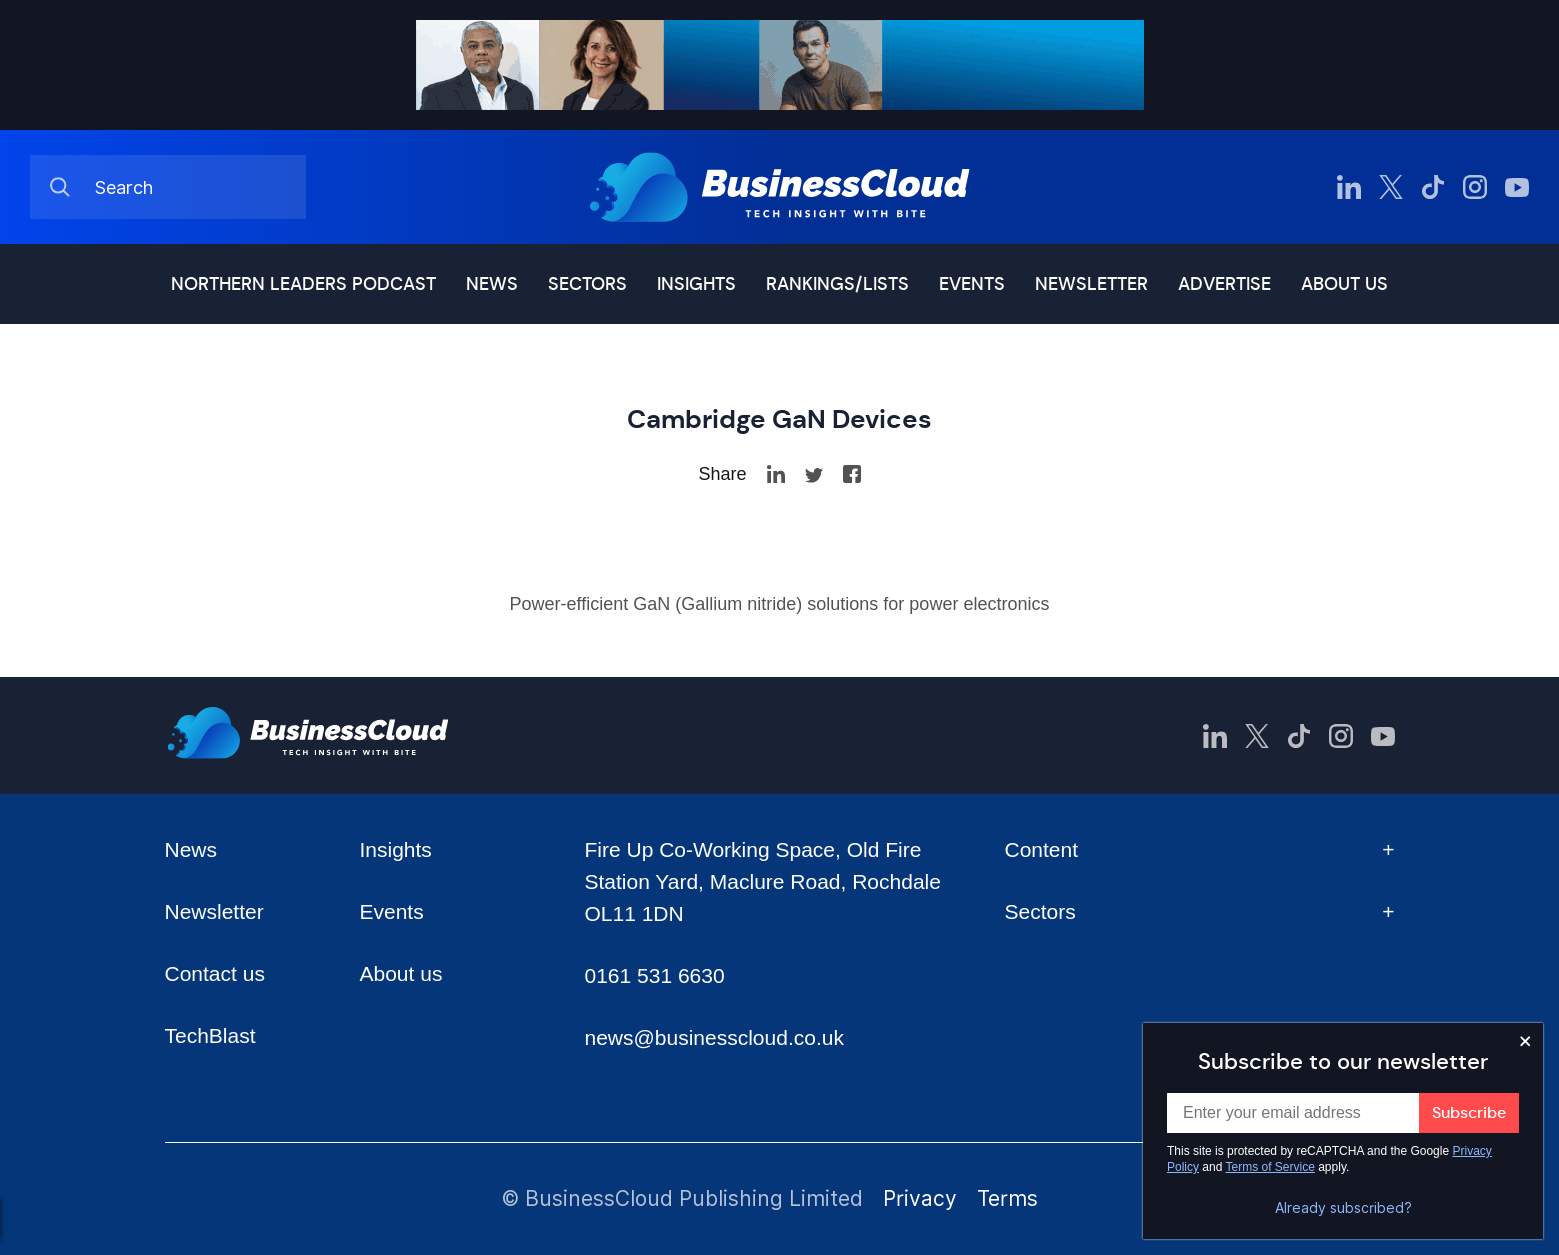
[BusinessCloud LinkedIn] (1349, 187)
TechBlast (210, 1035)
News (492, 284)
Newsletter (1091, 284)
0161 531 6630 (654, 975)
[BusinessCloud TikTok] (1433, 187)
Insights (696, 284)
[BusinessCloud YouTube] (1517, 187)
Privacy (920, 1198)
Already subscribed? (1343, 1208)
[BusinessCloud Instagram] (1475, 187)
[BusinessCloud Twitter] (1391, 187)
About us (1344, 284)
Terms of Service (1270, 1167)
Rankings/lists (837, 284)
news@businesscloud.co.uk (713, 1037)
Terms (1007, 1198)
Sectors (587, 284)
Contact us (215, 973)
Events (972, 284)
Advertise (1224, 284)
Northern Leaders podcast (303, 284)
